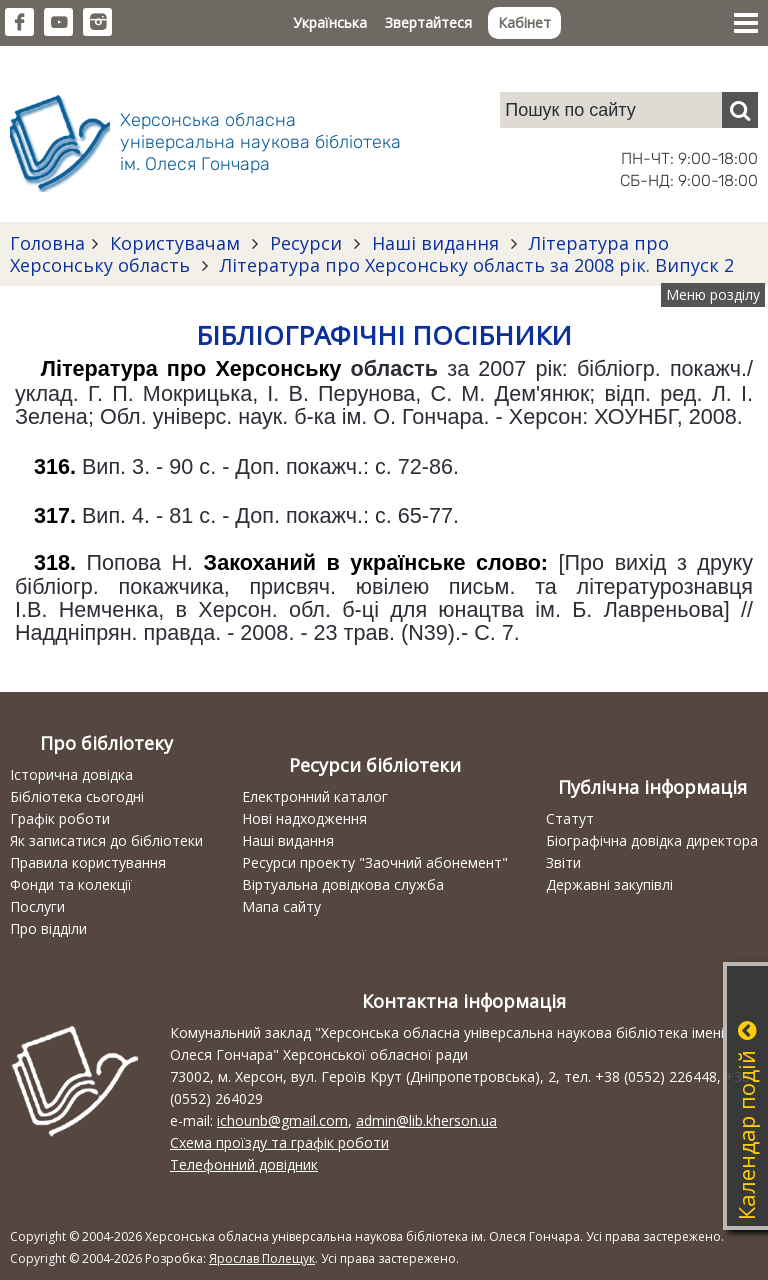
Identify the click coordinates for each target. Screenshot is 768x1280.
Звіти (563, 862)
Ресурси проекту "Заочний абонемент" (375, 862)
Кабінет (524, 22)
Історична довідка (71, 774)
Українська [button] (330, 22)
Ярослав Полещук (262, 1258)
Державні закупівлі (609, 884)
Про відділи (48, 928)
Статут (570, 818)
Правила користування (88, 862)
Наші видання (435, 243)
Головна (47, 243)
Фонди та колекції (71, 884)
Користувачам (175, 243)
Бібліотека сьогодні (77, 796)
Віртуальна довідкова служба (343, 884)
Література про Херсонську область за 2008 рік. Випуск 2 (474, 265)
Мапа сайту (281, 906)
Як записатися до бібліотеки (106, 840)
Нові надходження (304, 818)
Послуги (37, 906)
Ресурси (306, 243)
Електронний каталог (315, 796)
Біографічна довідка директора (652, 840)
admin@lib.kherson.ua (426, 1120)
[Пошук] (740, 110)
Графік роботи (60, 818)
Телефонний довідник (244, 1164)
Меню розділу (713, 294)
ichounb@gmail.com (282, 1120)
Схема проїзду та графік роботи (279, 1142)
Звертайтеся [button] (428, 22)
